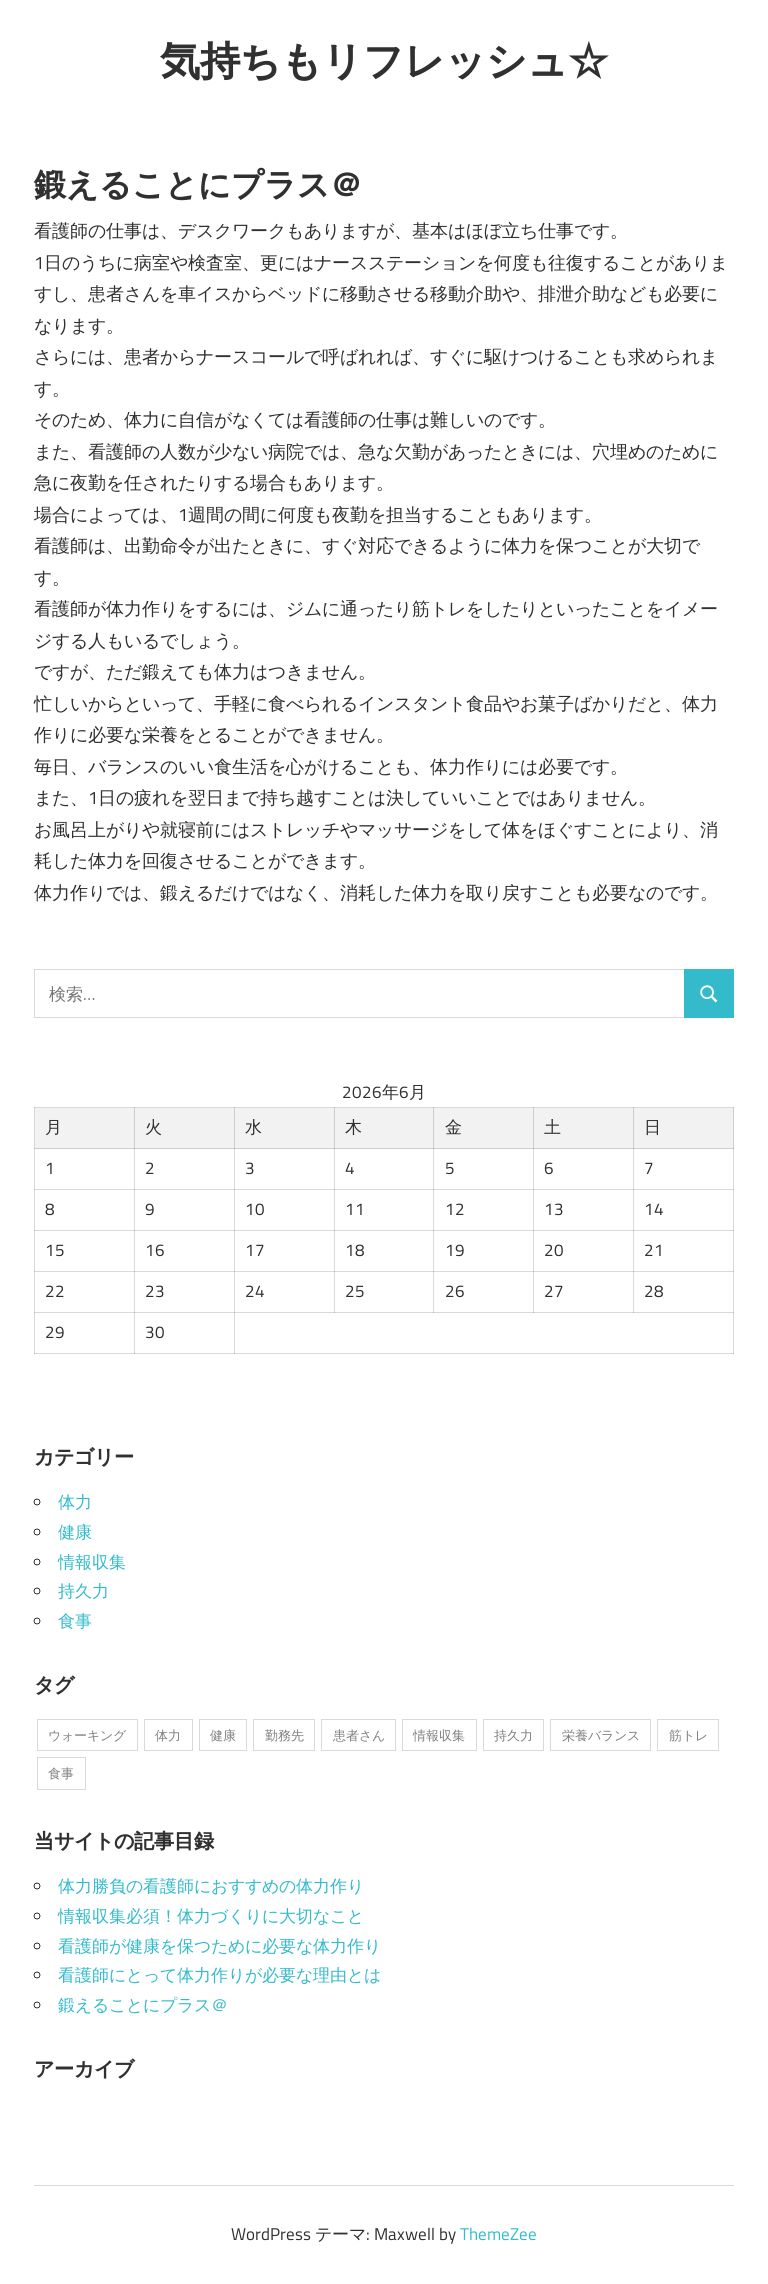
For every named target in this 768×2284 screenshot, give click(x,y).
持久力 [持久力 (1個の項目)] (513, 1735)
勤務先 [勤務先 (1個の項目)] (284, 1735)
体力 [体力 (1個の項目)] (168, 1735)
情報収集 (92, 1562)
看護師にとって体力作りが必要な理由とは (219, 1975)
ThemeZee (498, 2234)
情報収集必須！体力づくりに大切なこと (211, 1916)
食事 (75, 1621)
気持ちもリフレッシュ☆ (384, 60)
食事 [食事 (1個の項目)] (61, 1773)
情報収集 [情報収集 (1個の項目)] (439, 1735)
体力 (75, 1502)
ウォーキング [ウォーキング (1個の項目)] (87, 1735)
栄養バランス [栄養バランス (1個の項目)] (601, 1735)
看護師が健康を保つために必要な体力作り (219, 1946)
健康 (75, 1532)
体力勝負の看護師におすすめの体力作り (211, 1886)
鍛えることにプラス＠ (143, 2005)
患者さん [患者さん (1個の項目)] (359, 1735)
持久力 (83, 1591)
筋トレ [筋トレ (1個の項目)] (688, 1735)
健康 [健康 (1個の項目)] (223, 1735)
